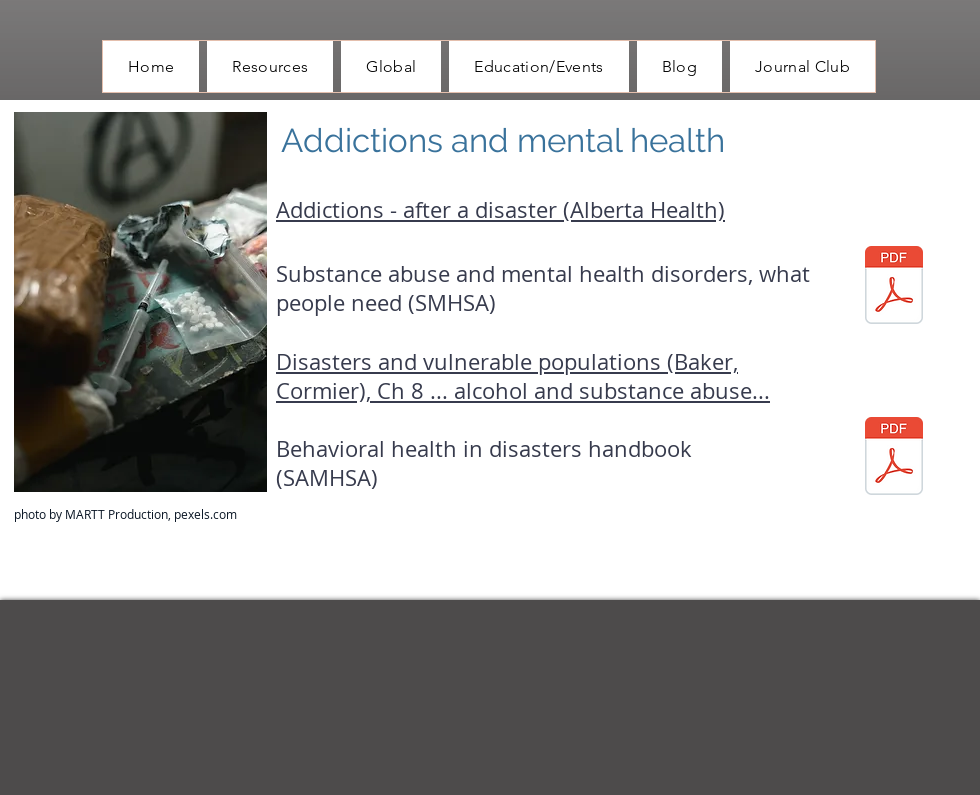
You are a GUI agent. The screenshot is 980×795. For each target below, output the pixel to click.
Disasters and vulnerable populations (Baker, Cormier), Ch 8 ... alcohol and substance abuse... (523, 376)
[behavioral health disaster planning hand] (894, 458)
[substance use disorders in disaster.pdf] (894, 287)
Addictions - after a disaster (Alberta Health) (500, 209)
